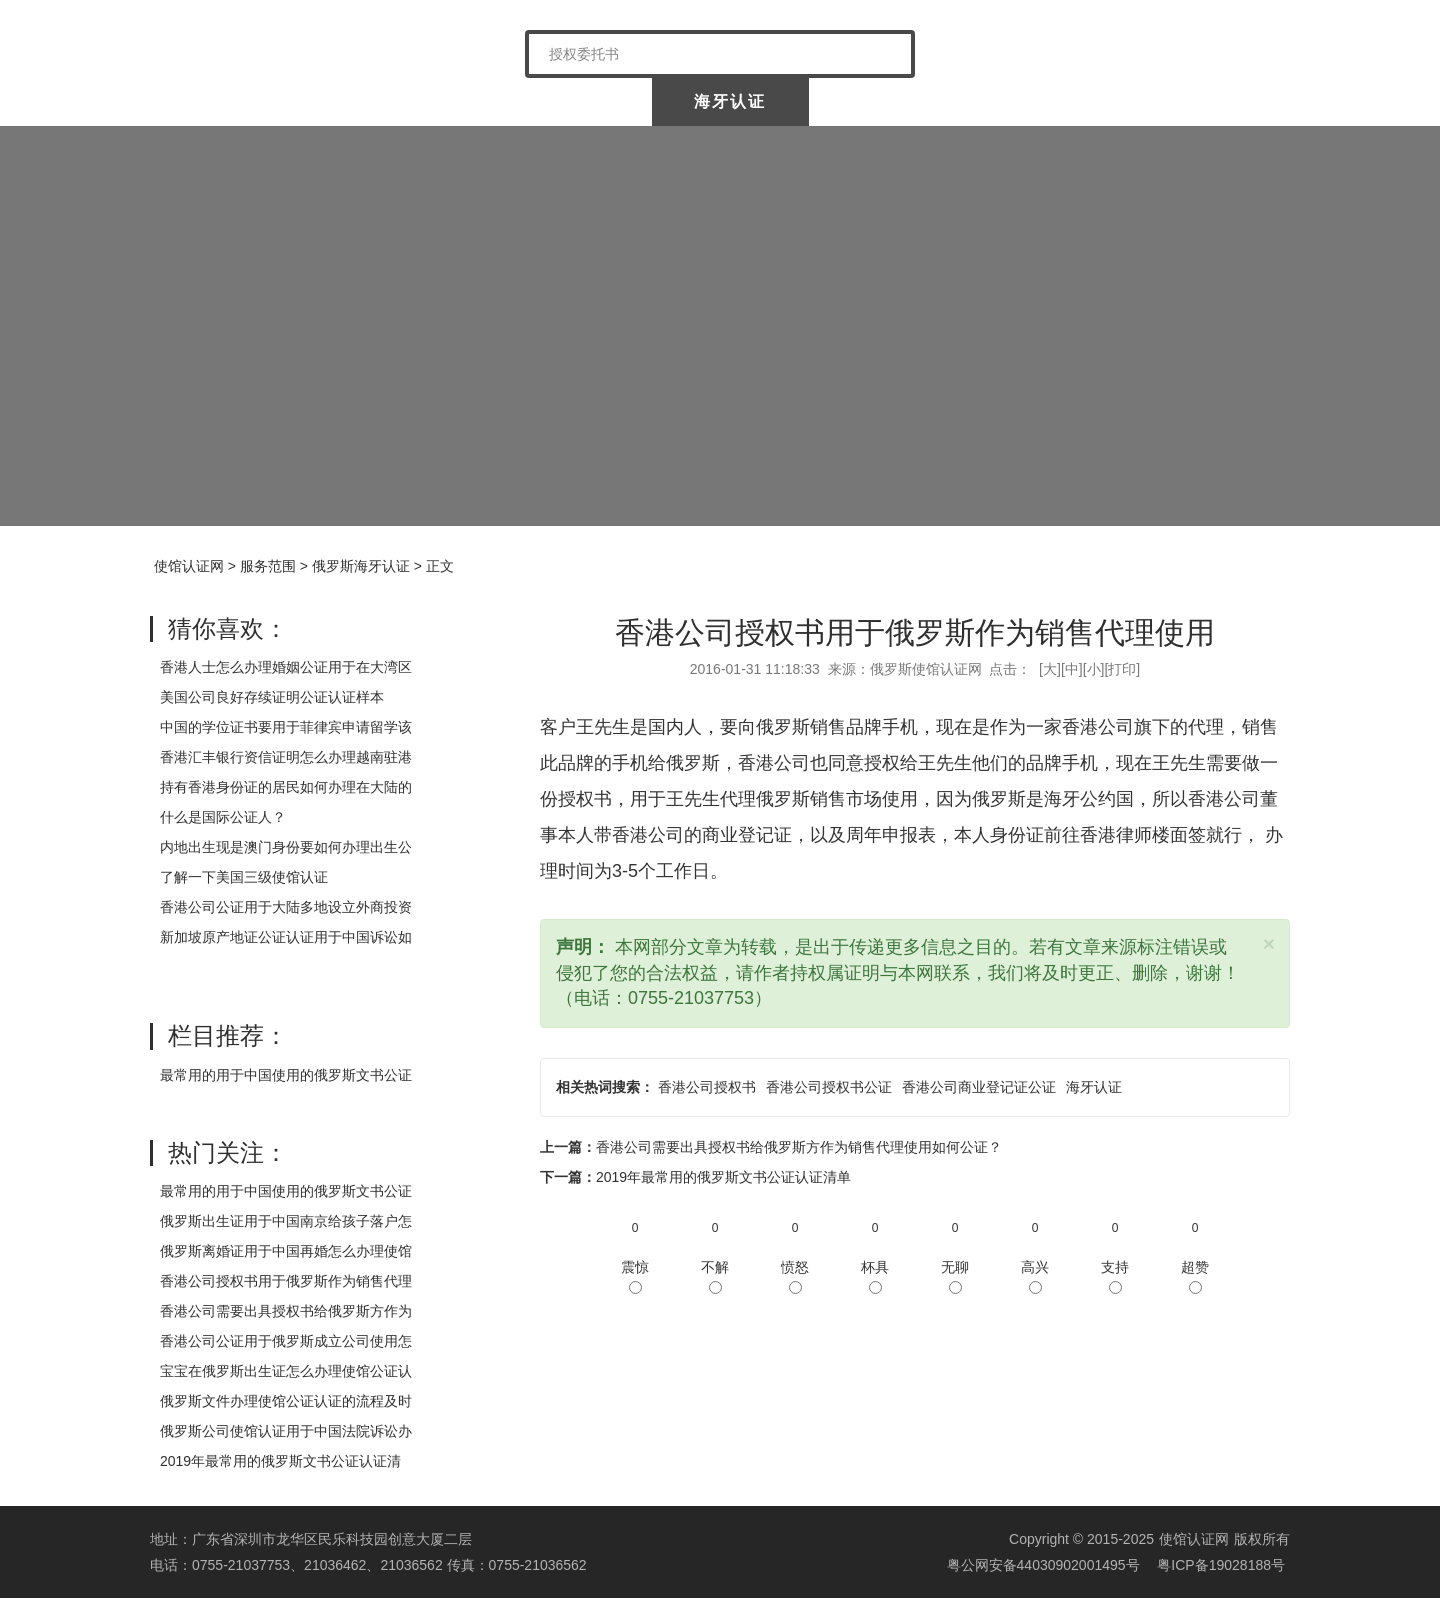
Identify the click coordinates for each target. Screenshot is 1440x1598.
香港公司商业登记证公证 (979, 1087)
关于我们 (388, 101)
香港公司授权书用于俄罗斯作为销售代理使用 (915, 632)
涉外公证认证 (890, 101)
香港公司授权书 (707, 1087)
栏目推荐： (228, 1035)
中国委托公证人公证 (559, 101)
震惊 (635, 1276)
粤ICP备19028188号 (1221, 1565)
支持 (1115, 1276)
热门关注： (228, 1152)
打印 (1122, 669)
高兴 (1035, 1276)
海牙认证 (730, 101)
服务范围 (268, 566)
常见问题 (1209, 101)
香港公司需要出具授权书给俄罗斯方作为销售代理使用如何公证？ (799, 1147)
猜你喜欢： (228, 628)
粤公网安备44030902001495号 (1041, 1565)
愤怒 (795, 1276)
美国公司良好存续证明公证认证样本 (272, 697)
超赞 (1195, 1276)
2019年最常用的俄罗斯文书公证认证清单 (723, 1177)
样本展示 (1050, 101)
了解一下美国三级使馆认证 (244, 877)
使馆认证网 (230, 101)
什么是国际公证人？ (223, 817)
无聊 (955, 1276)
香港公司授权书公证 (829, 1087)
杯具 (875, 1276)
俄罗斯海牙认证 (361, 566)
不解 (715, 1276)
